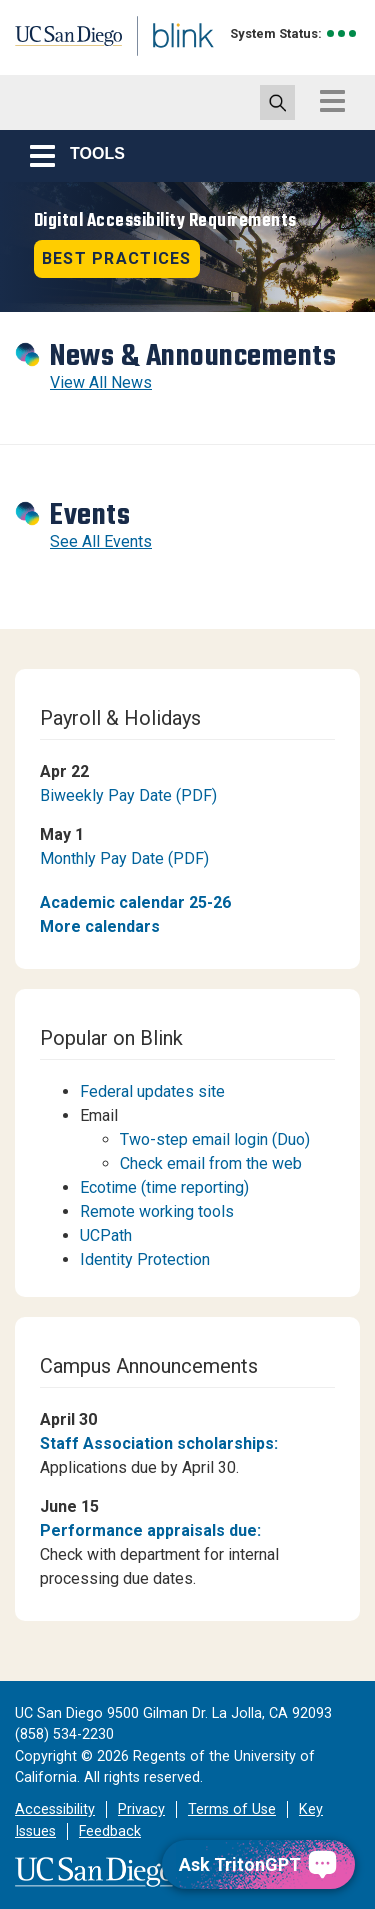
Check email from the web (211, 1163)
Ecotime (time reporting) (164, 1187)
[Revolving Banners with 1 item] (187, 247)
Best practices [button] (117, 258)
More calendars (100, 926)
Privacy (141, 1809)
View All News (101, 382)
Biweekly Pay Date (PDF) (128, 795)
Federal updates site (152, 1091)
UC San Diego (58, 43)
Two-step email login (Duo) (215, 1139)
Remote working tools (157, 1211)
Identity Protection (145, 1259)
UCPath (106, 1235)
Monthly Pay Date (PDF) (124, 858)
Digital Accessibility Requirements (165, 220)
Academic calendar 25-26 (135, 902)
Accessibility (55, 1809)
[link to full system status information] (342, 33)
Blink (159, 63)
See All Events (101, 541)
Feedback (110, 1831)
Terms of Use (232, 1809)
